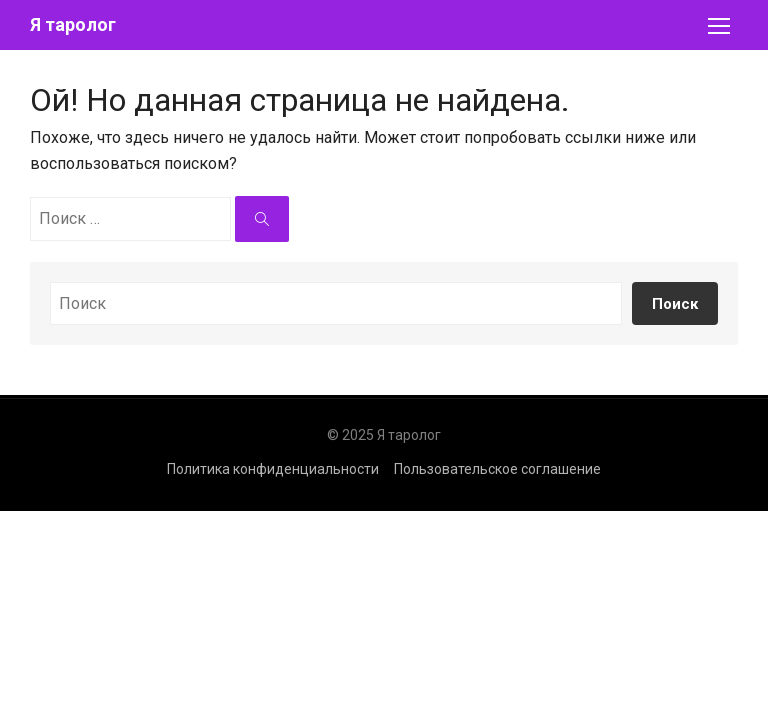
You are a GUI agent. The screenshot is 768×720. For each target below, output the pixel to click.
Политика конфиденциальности (273, 469)
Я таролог (73, 24)
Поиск (675, 304)
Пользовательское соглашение (497, 469)
